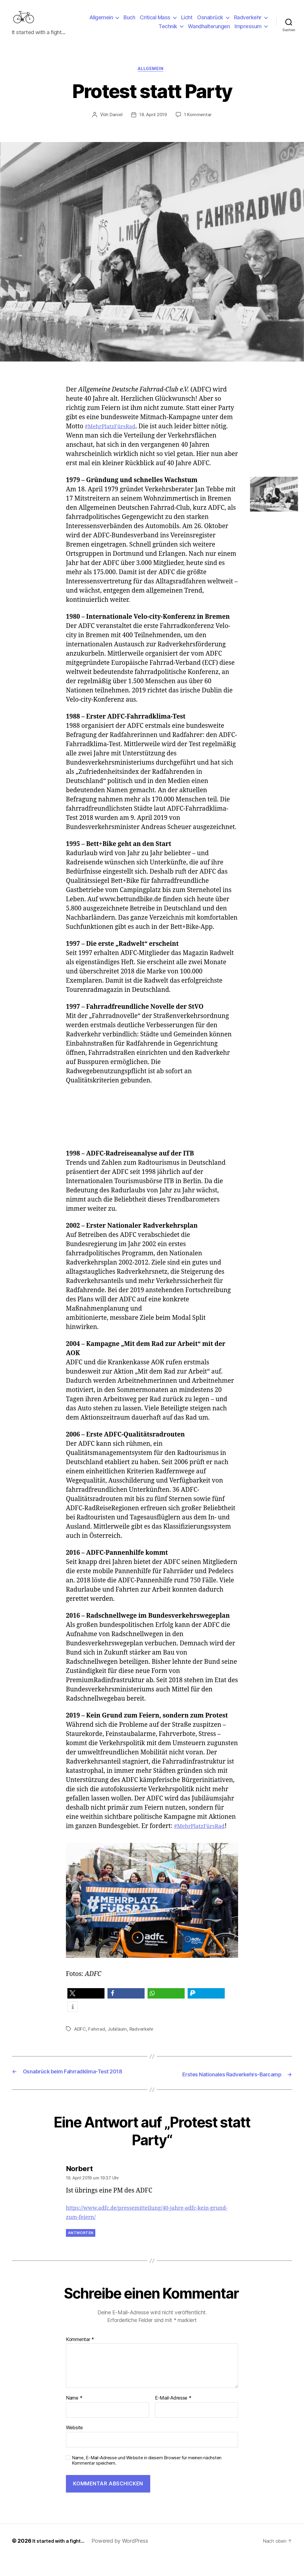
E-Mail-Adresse (173, 2416)
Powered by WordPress (125, 2559)
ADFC (80, 2040)
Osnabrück (210, 22)
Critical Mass (155, 22)
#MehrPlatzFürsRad (114, 437)
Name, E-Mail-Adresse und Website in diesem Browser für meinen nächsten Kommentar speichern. (146, 2479)
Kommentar (80, 2358)
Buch (129, 22)
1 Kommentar (199, 125)
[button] (85, 2004)
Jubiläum (118, 2040)
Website (74, 2446)
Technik (168, 31)
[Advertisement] (156, 1135)
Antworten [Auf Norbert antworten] (80, 2251)
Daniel (114, 125)
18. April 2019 (153, 125)
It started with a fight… (61, 2559)
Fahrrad (97, 2040)
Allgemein (101, 22)
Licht (187, 22)
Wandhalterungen (209, 31)
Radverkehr (248, 22)
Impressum (248, 31)
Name (74, 2416)
